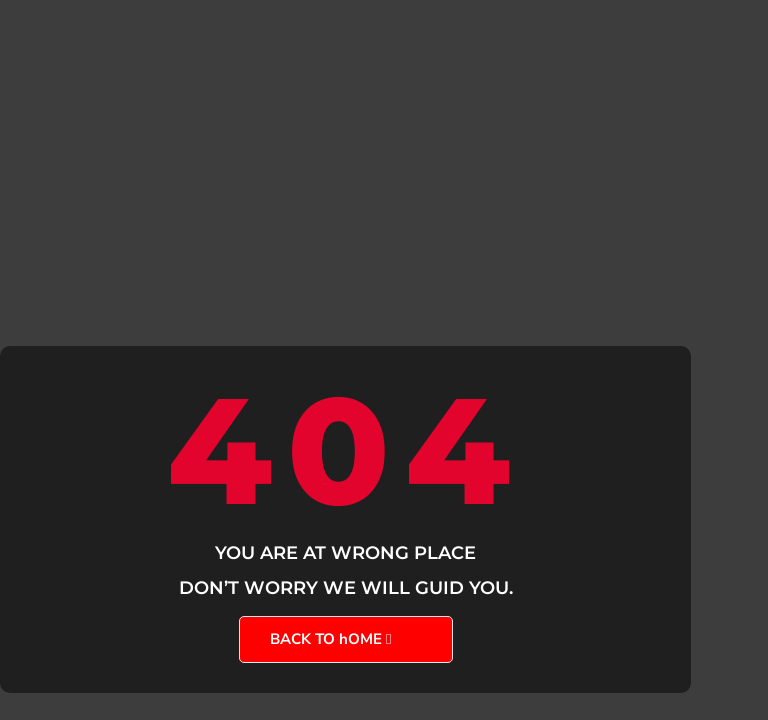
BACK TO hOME (326, 639)
